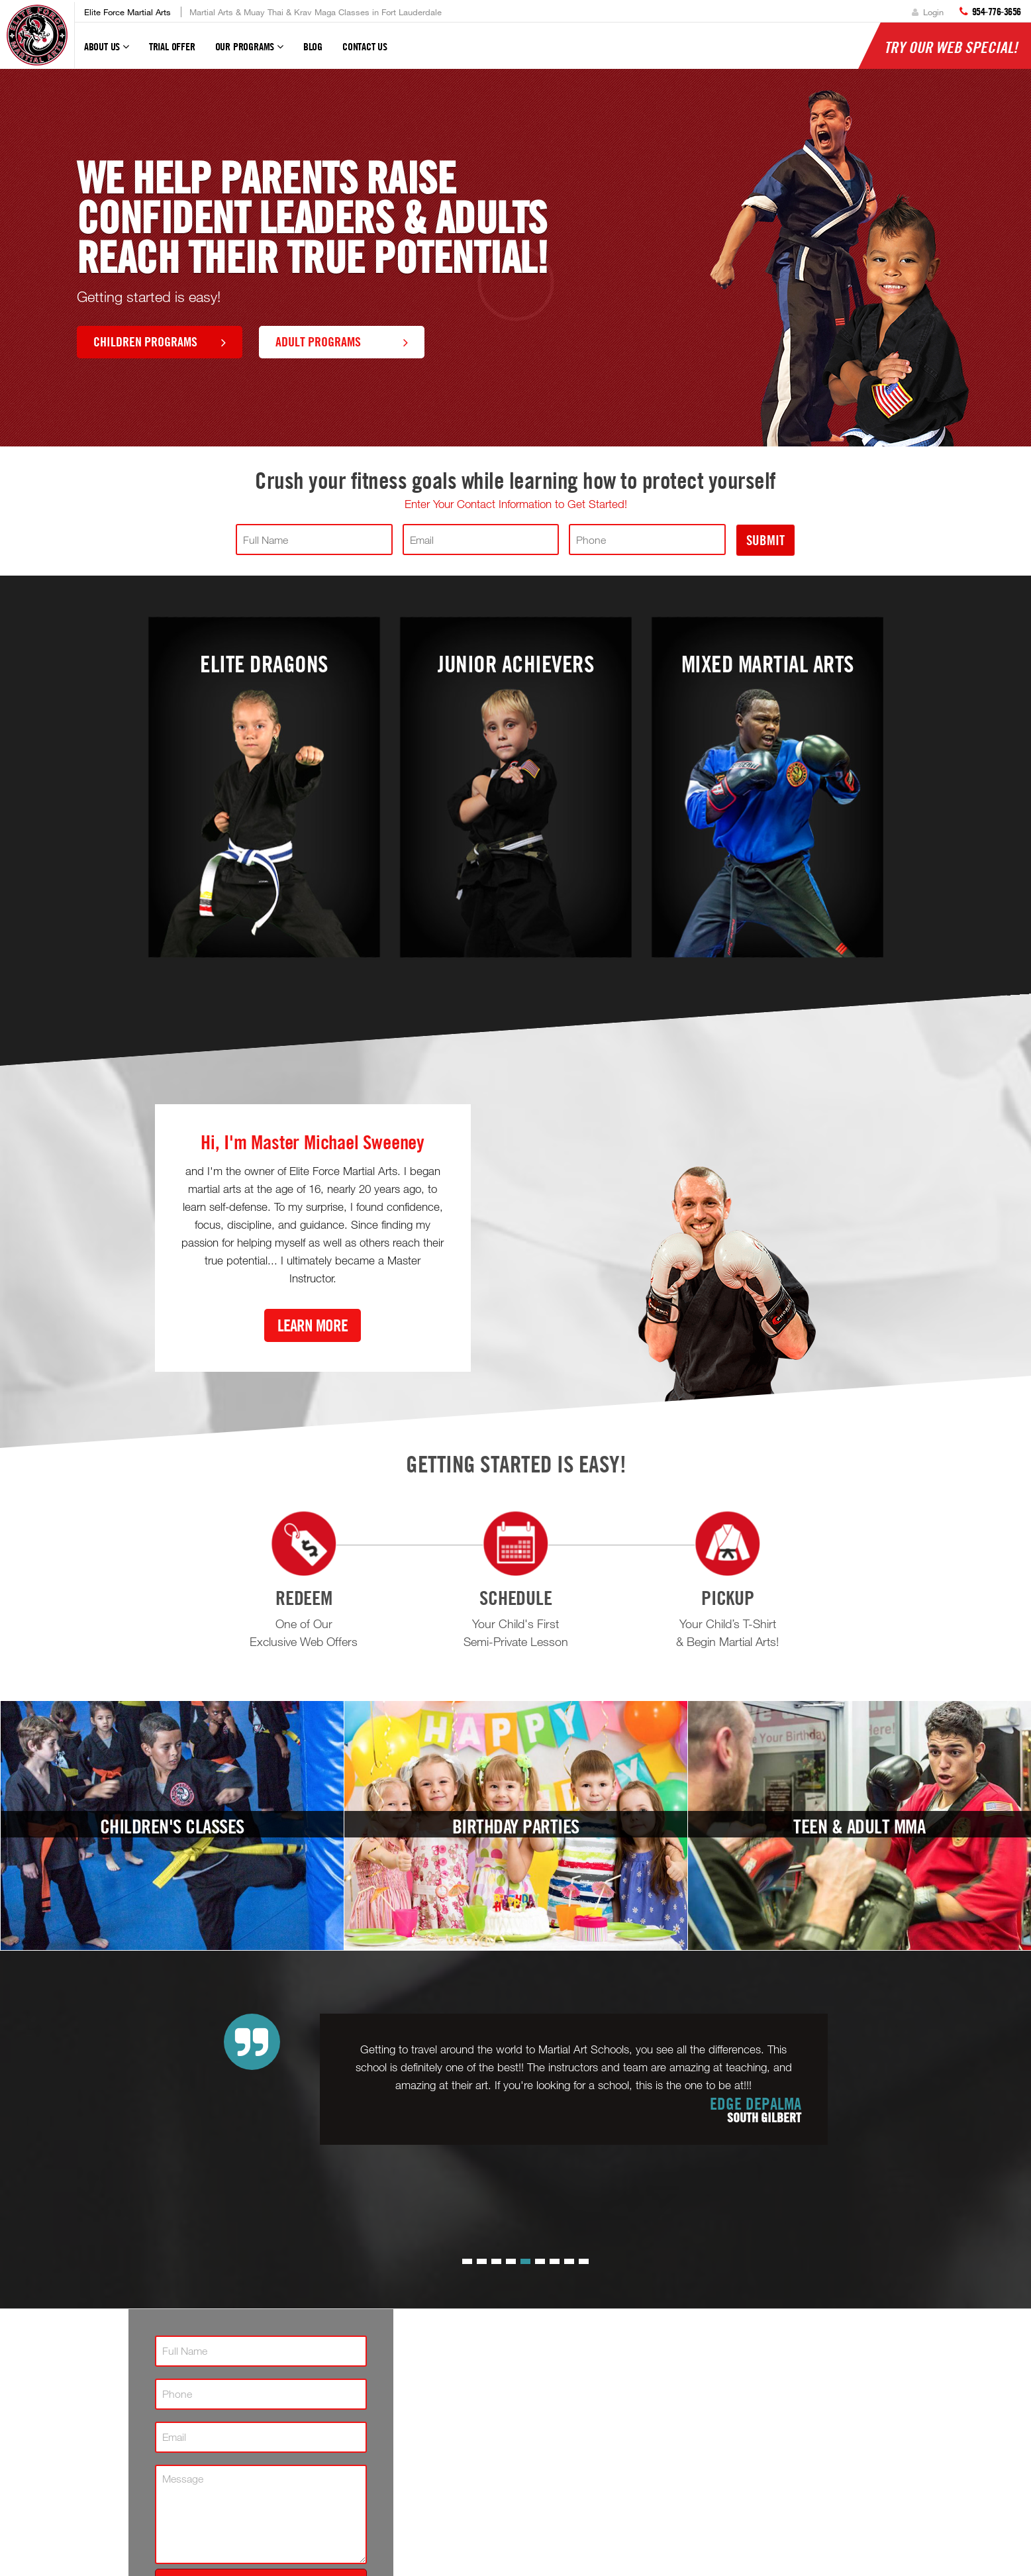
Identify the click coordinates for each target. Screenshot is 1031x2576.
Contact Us (364, 46)
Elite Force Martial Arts (127, 12)
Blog (312, 46)
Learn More (312, 1325)
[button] (467, 2261)
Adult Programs (341, 341)
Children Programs (159, 341)
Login (928, 12)
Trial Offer (172, 46)
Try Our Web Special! (951, 47)
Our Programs (249, 52)
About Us (106, 52)
